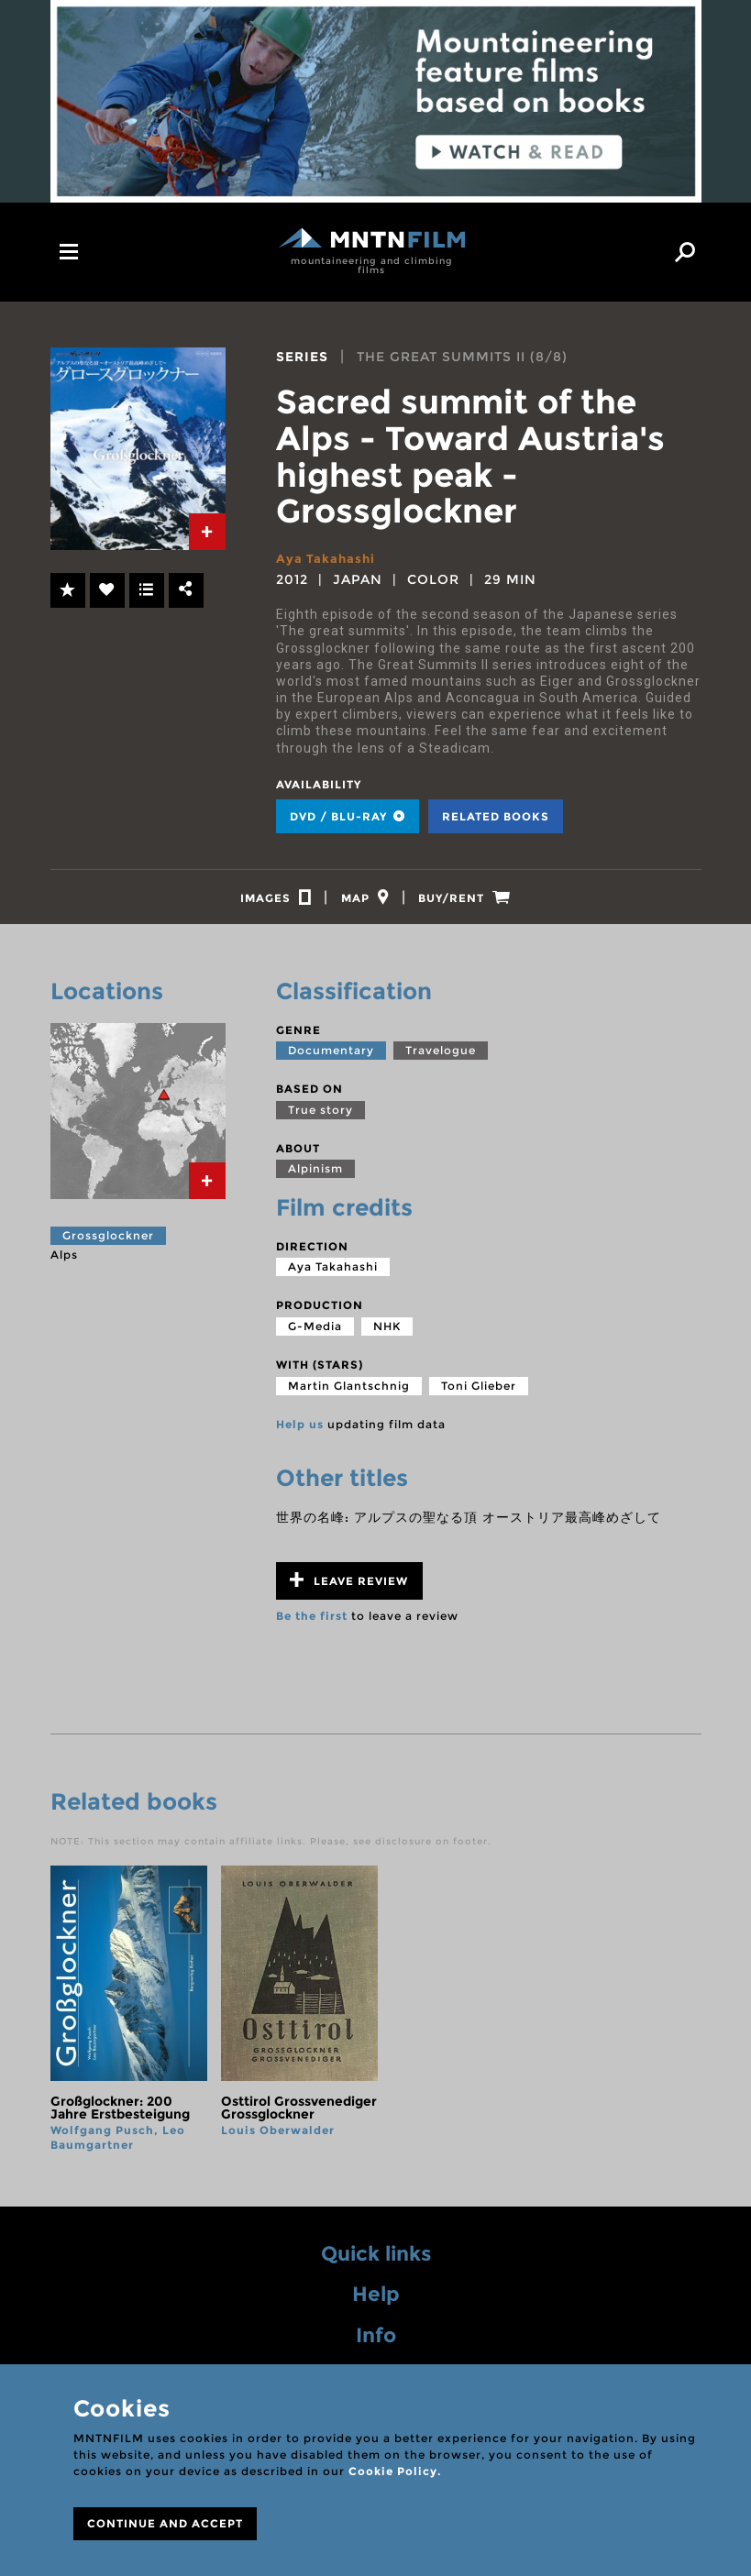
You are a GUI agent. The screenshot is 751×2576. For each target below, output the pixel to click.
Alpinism (315, 1176)
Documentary (331, 1058)
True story (320, 1118)
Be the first (312, 1624)
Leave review (349, 1588)
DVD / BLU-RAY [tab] (347, 816)
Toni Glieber (478, 1394)
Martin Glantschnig (349, 1394)
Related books (495, 816)
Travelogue (440, 1058)
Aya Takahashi (327, 558)
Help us (300, 1432)
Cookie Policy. (394, 2471)
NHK (387, 1334)
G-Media (315, 1334)
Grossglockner (108, 1243)
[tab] (207, 531)
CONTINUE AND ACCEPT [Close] (165, 2523)
